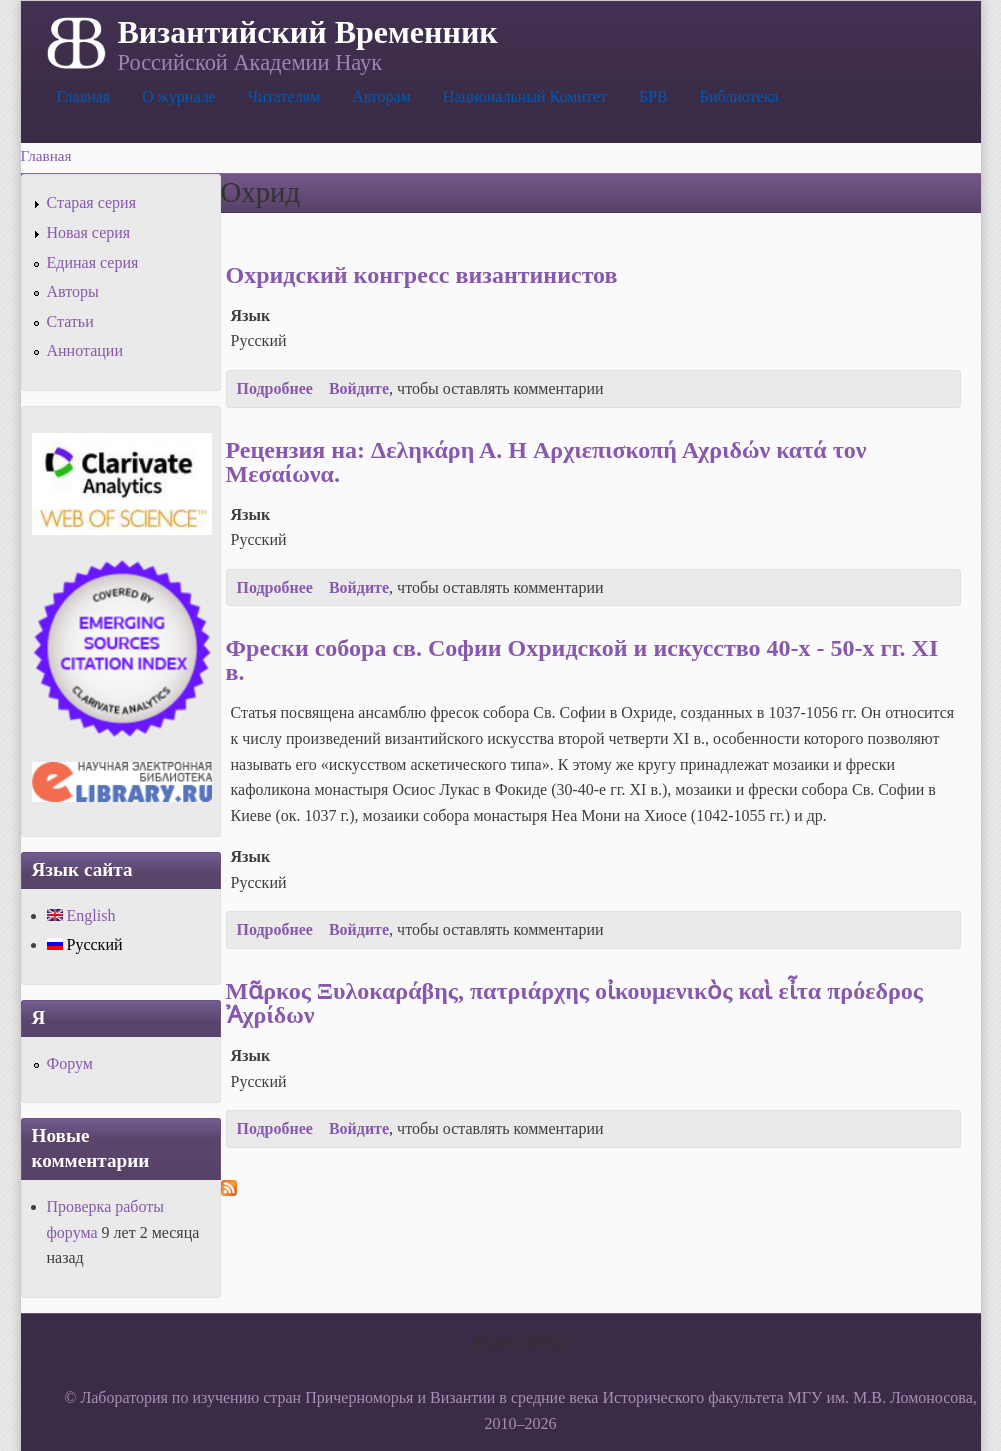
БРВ (653, 96)
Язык (251, 315)
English (81, 915)
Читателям (284, 96)
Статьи (70, 321)
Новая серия (89, 232)
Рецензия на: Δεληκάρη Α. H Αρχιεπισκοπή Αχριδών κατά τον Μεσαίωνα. (546, 462)
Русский (85, 944)
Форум (70, 1063)
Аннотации (85, 350)
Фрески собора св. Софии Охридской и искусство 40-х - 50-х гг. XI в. (582, 660)
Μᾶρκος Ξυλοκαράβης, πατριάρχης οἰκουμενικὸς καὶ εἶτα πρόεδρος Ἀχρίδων (574, 1003)
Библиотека (739, 96)
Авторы (73, 291)
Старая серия (92, 202)
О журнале (179, 96)
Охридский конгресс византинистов (422, 275)
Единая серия (93, 262)
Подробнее (275, 388)
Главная (84, 96)
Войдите (359, 388)
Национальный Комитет (525, 96)
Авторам (381, 96)
